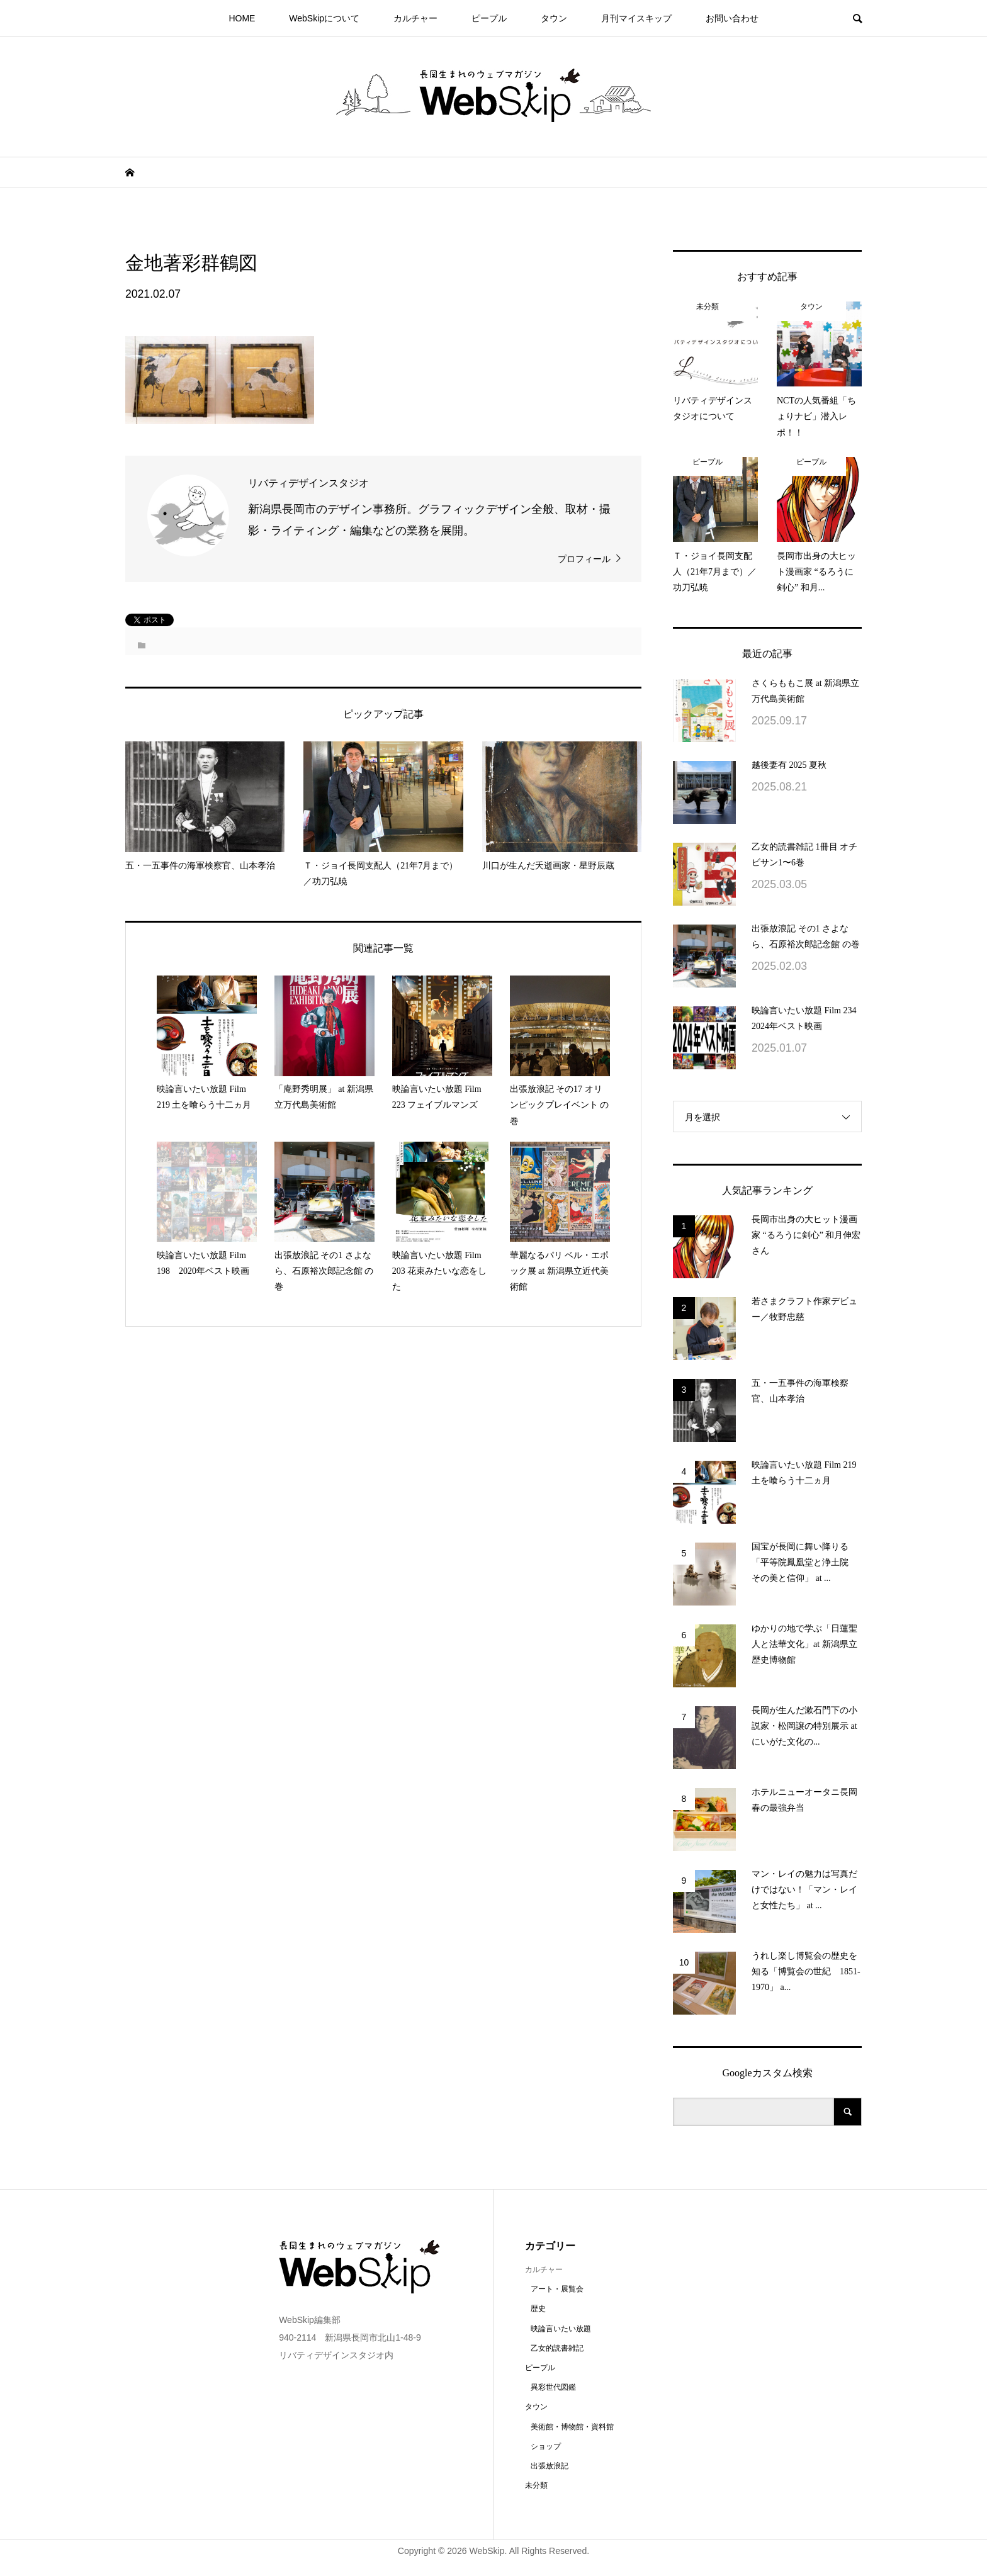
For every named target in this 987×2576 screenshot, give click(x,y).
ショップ (546, 2446)
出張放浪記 (549, 2465)
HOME (241, 18)
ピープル (489, 18)
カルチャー (415, 18)
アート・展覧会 (557, 2289)
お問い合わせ (732, 18)
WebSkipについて (324, 18)
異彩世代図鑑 (553, 2387)
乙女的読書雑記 (557, 2348)
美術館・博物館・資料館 (572, 2426)
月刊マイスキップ (636, 18)
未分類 (536, 2485)
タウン (554, 18)
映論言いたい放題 (561, 2328)
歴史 (538, 2308)
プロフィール (584, 559)
